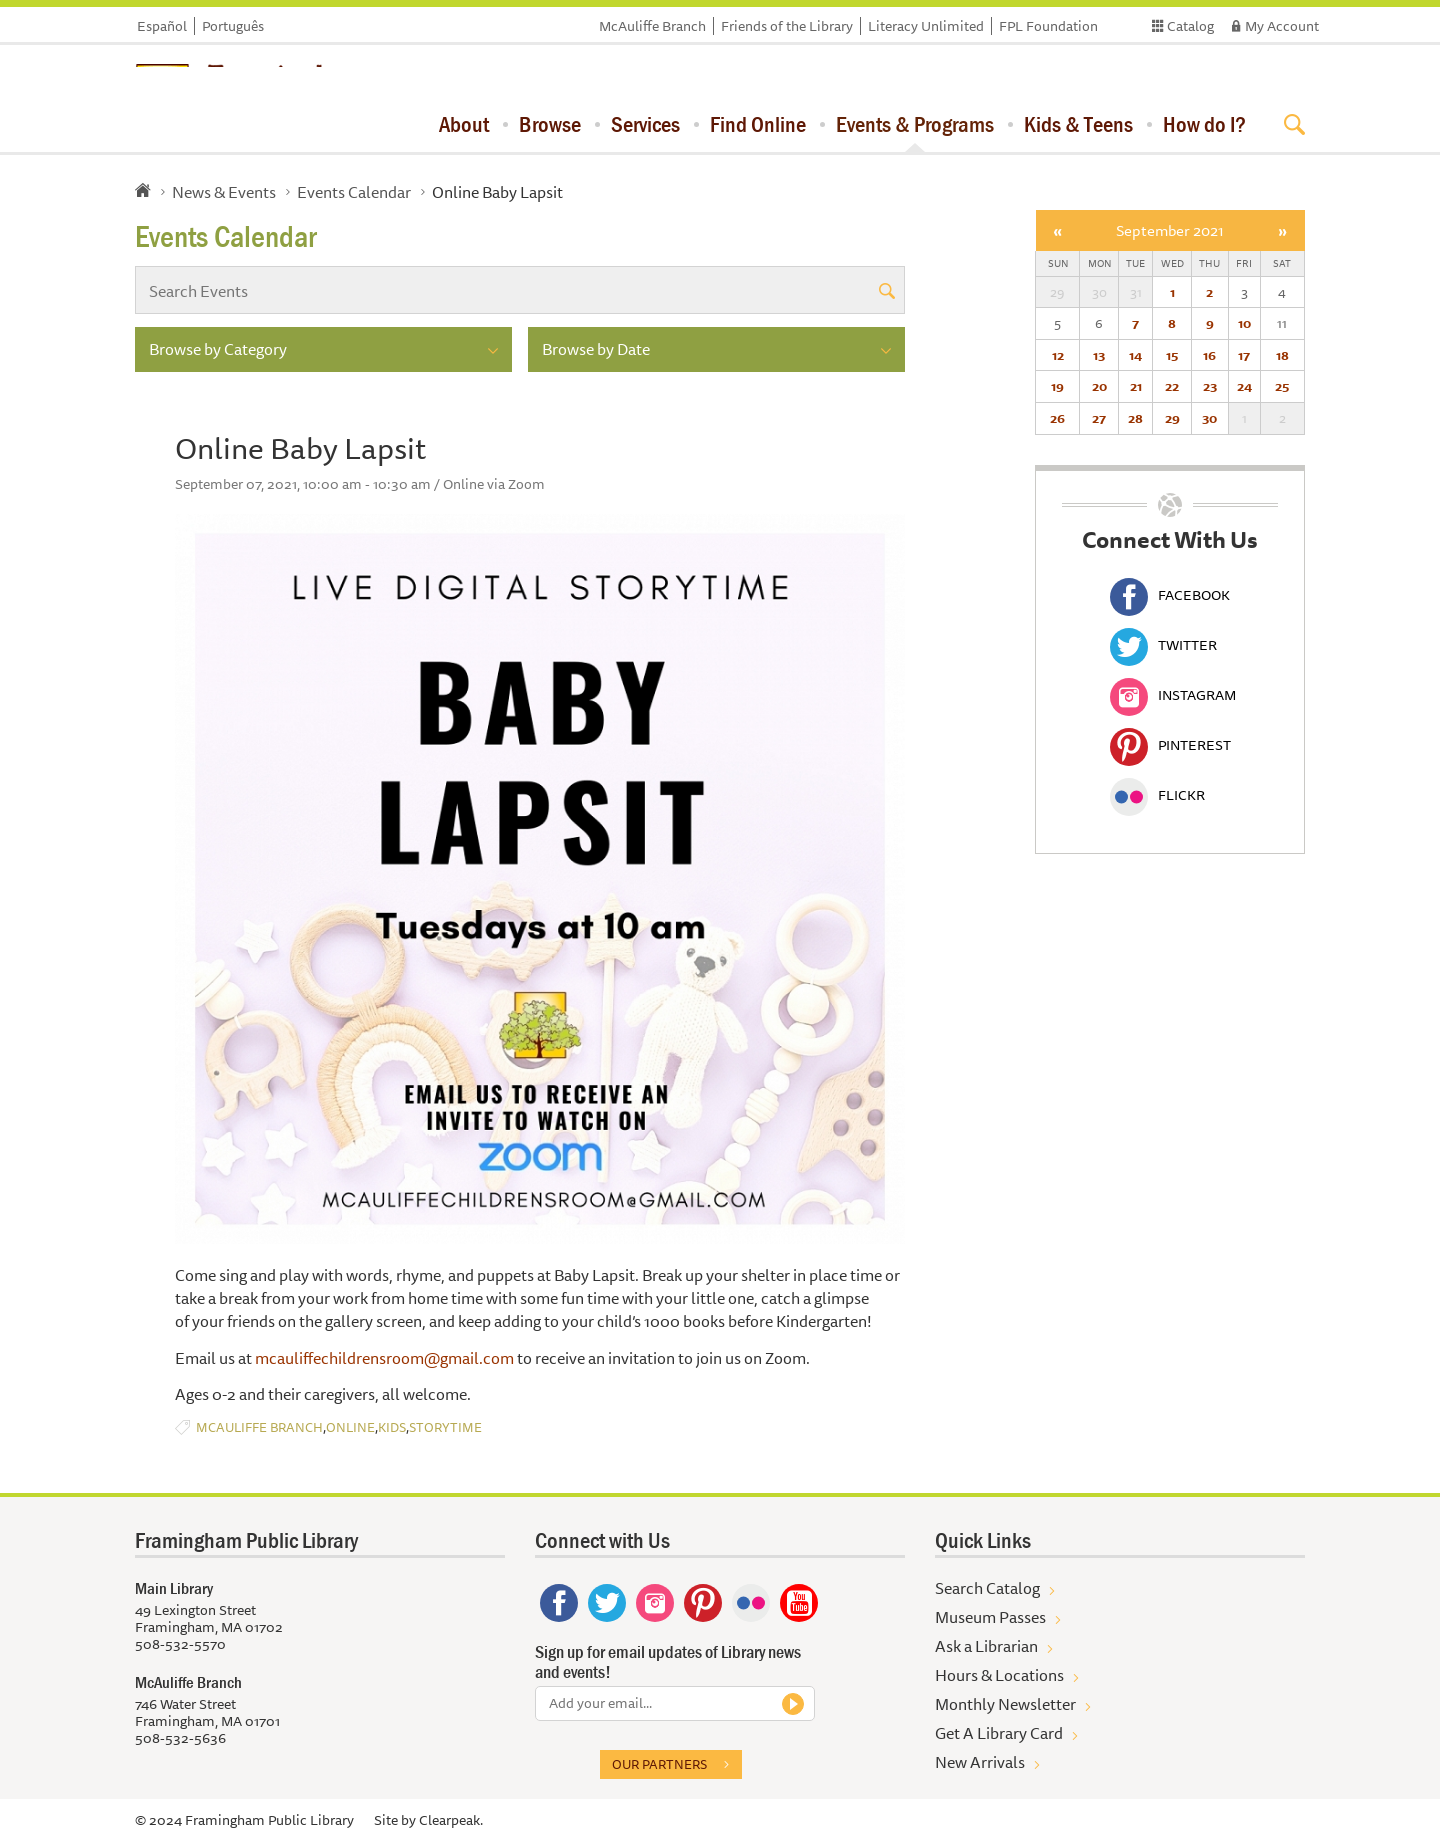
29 (1172, 418)
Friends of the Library (787, 26)
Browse (550, 124)
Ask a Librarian (986, 1646)
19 (1057, 386)
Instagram (1173, 695)
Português (233, 26)
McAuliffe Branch (652, 26)
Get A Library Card (999, 1733)
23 (1210, 386)
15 (1172, 355)
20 (1099, 386)
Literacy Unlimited (926, 26)
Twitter (1163, 645)
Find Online (758, 124)
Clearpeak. (451, 1820)
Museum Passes (990, 1617)
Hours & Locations (999, 1675)
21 (1136, 386)
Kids (392, 1427)
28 (1135, 418)
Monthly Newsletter (1005, 1704)
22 (1172, 386)
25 (1282, 386)
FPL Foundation (1048, 26)
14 (1135, 355)
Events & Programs (915, 124)
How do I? (1204, 124)
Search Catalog (987, 1588)
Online (350, 1427)
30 (1209, 418)
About (464, 124)
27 (1099, 418)
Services (645, 124)
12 (1058, 355)
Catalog (1190, 26)
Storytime (445, 1427)
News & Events (224, 192)
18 (1282, 355)
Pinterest (1170, 745)
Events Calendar (354, 192)
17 (1244, 355)
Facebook (1170, 595)
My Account (1282, 26)
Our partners (659, 1764)
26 (1057, 418)
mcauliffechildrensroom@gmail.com (384, 1358)
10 (1244, 323)
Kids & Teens (1078, 124)
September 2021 (1170, 230)
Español (162, 26)
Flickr (1157, 795)
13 (1099, 355)
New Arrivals (980, 1762)
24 (1244, 386)
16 (1209, 355)
